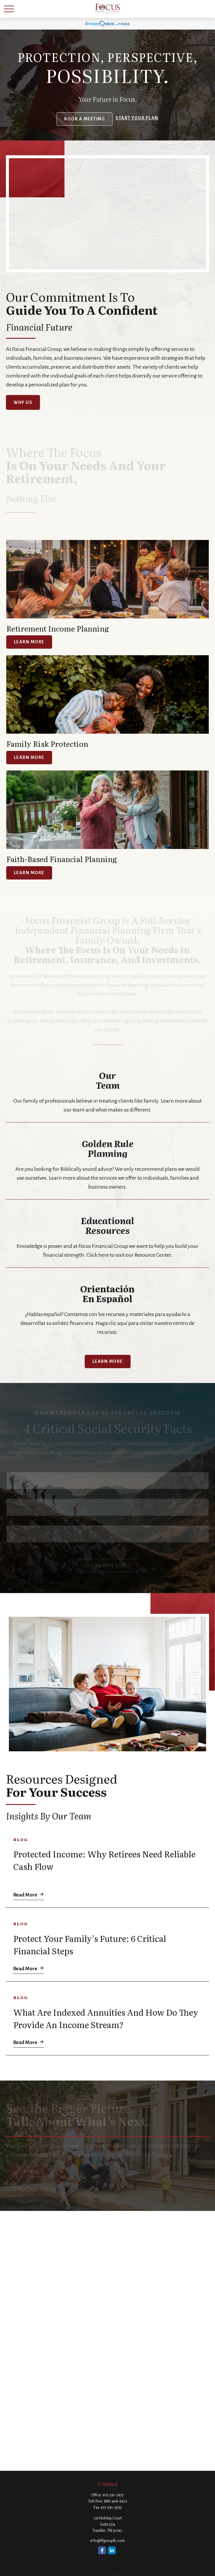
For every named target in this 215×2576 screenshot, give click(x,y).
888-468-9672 (115, 2501)
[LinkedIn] (112, 2550)
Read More (25, 1893)
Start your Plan (136, 118)
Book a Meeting (84, 118)
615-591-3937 (113, 2495)
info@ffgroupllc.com (107, 2541)
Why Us (23, 402)
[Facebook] (102, 2550)
